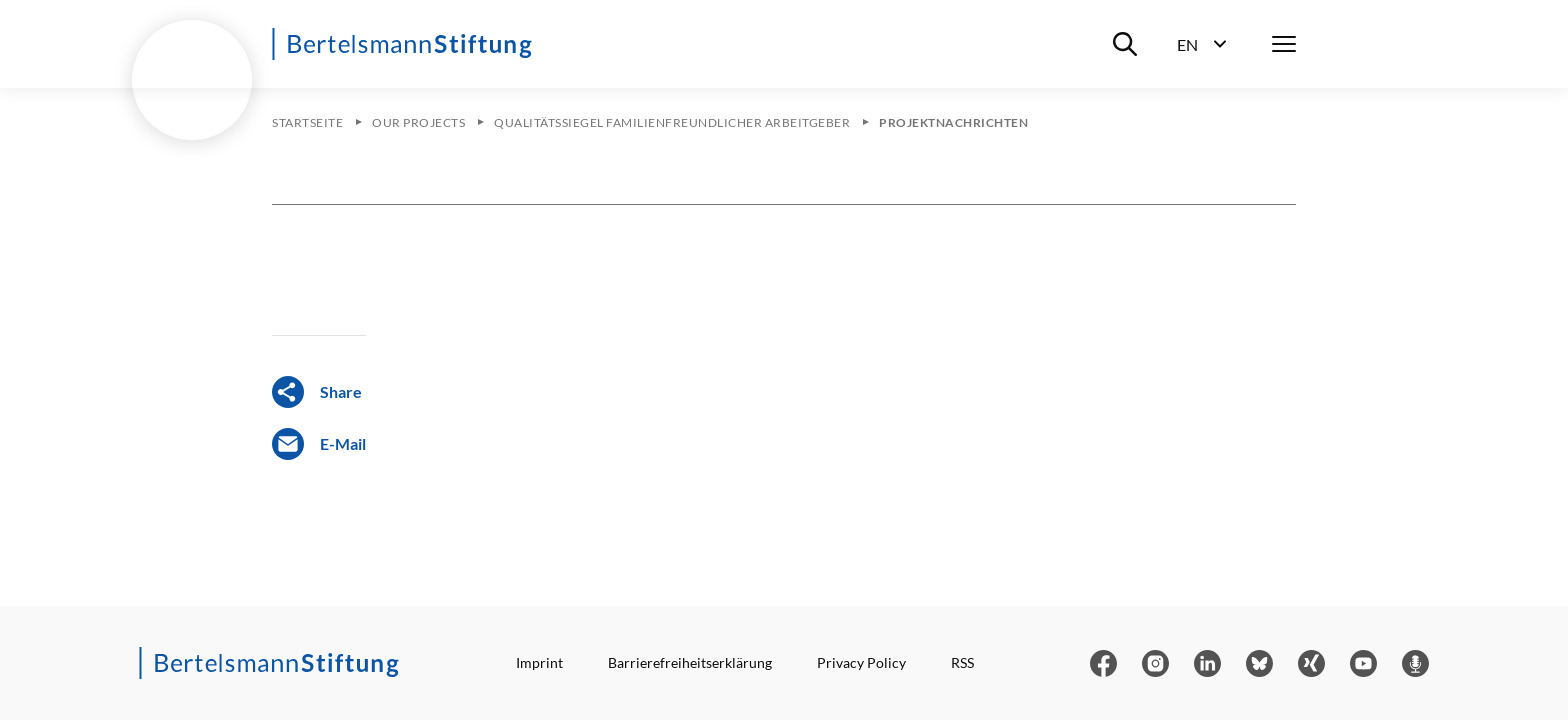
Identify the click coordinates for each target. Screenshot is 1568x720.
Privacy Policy (861, 662)
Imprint (539, 662)
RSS (962, 662)
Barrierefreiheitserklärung (690, 662)
